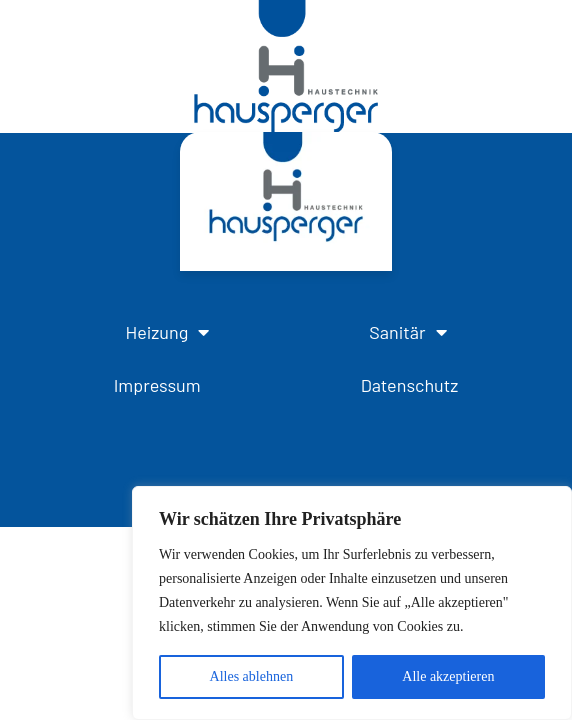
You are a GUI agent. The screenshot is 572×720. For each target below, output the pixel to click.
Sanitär (407, 332)
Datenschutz (410, 385)
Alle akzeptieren (448, 676)
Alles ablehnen (252, 676)
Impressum (157, 385)
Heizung (167, 332)
